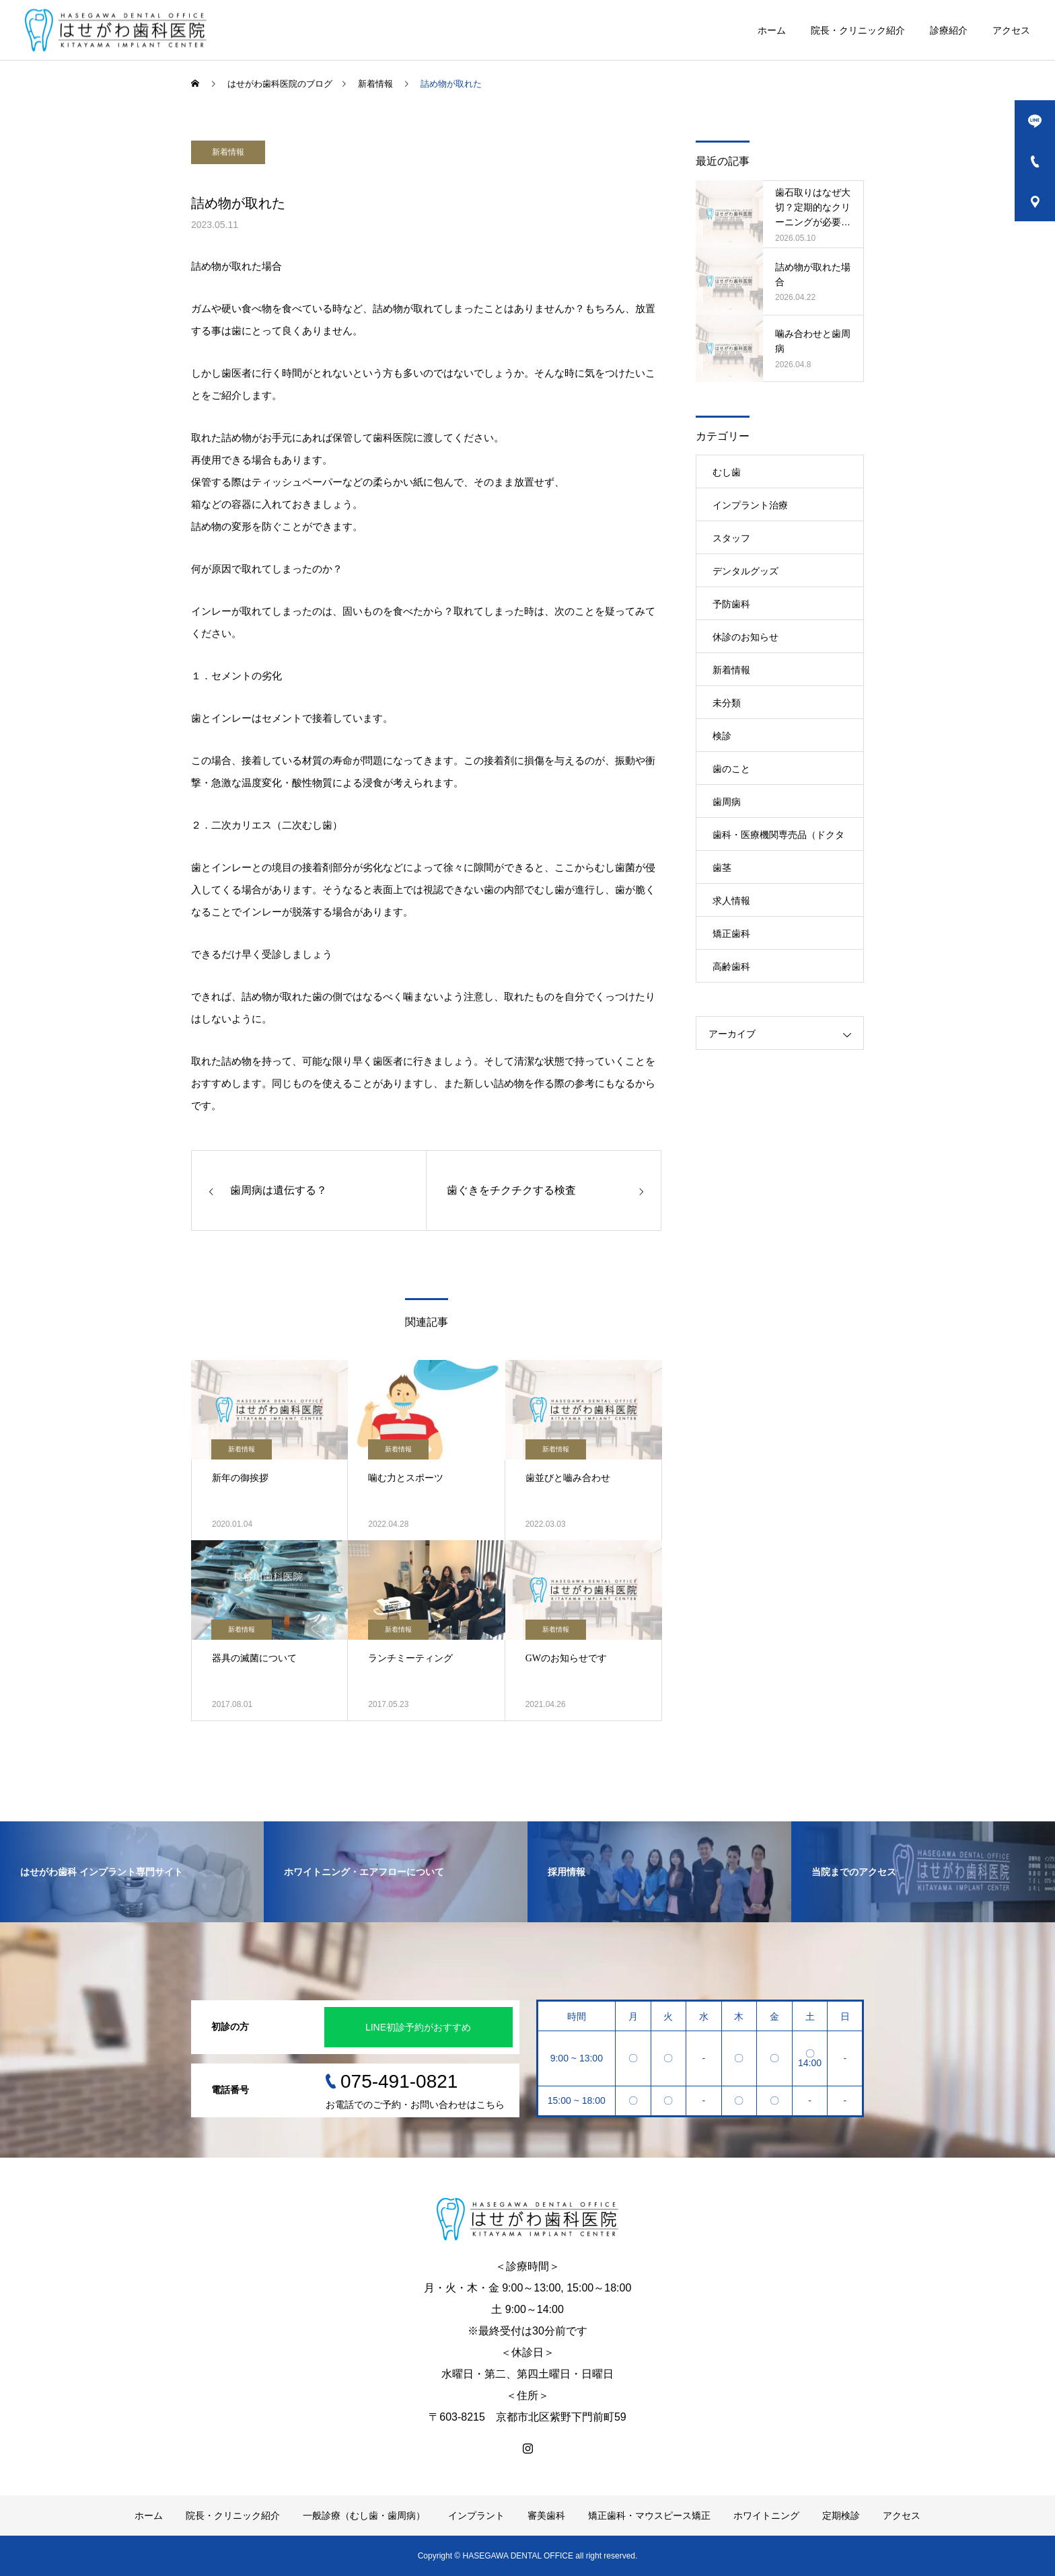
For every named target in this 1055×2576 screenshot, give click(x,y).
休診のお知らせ (745, 637)
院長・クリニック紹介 (858, 30)
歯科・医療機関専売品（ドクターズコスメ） (778, 840)
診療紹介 (949, 30)
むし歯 (727, 472)
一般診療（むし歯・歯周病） (364, 2515)
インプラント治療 (750, 505)
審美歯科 (546, 2515)
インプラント (476, 2515)
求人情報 (731, 900)
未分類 (727, 702)
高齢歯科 (731, 966)
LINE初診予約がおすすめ (418, 2027)
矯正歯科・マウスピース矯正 (649, 2515)
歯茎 (722, 867)
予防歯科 (731, 604)
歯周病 (727, 801)
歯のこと (731, 768)
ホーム (772, 30)
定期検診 (841, 2515)
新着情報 (228, 152)
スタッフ (731, 538)
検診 (722, 735)
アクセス (1011, 30)
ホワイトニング (766, 2515)
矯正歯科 (731, 933)
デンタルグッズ (745, 571)
